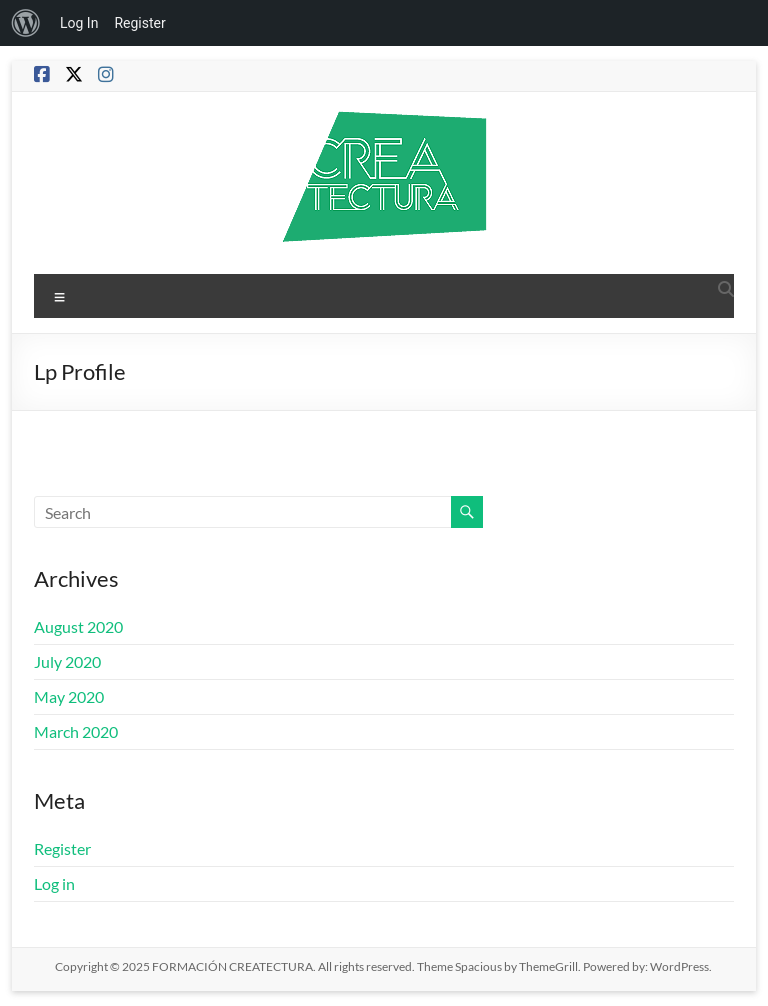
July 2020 (67, 661)
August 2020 (78, 626)
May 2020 (69, 696)
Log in (54, 883)
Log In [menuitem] (79, 23)
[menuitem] (26, 23)
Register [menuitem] (139, 23)
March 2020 (76, 731)
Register (62, 848)
